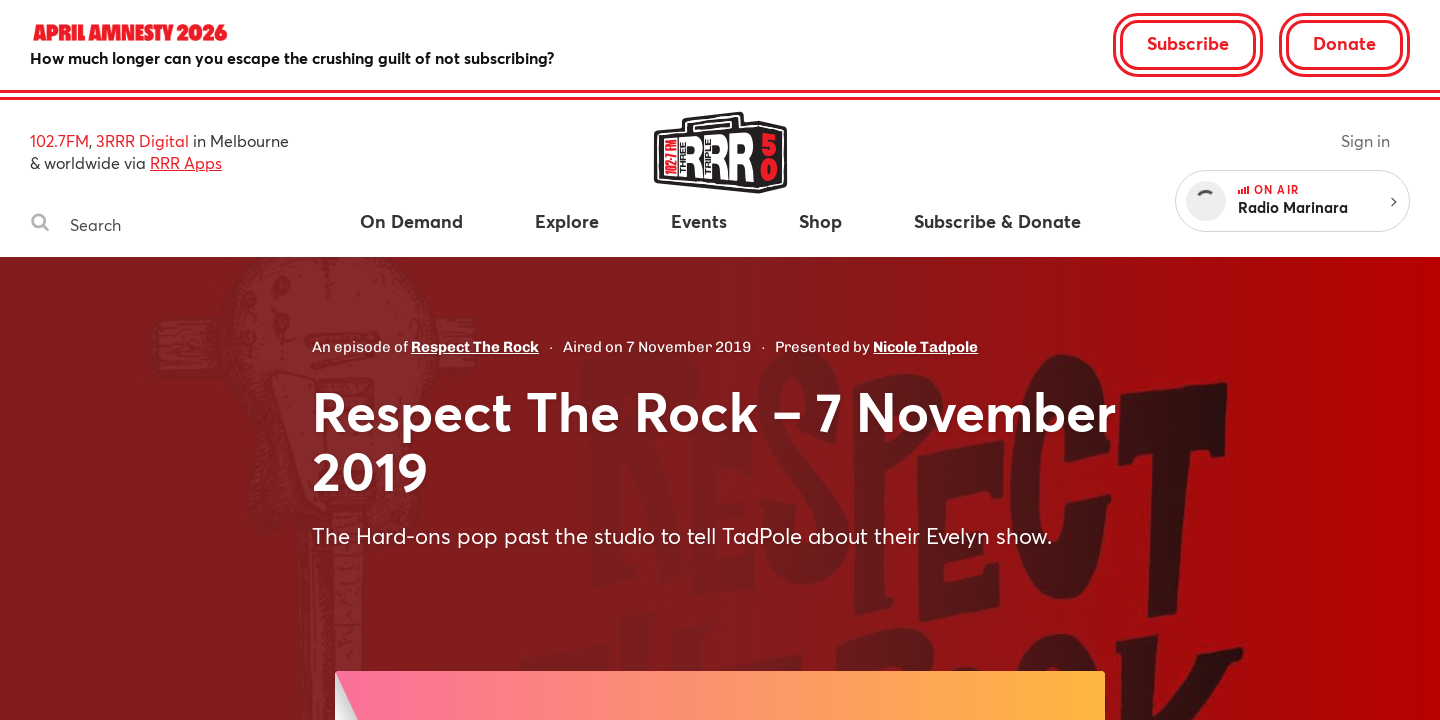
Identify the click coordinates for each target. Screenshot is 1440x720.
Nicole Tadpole (925, 347)
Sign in (1365, 140)
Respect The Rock (475, 347)
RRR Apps (186, 162)
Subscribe (1188, 43)
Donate (1344, 43)
